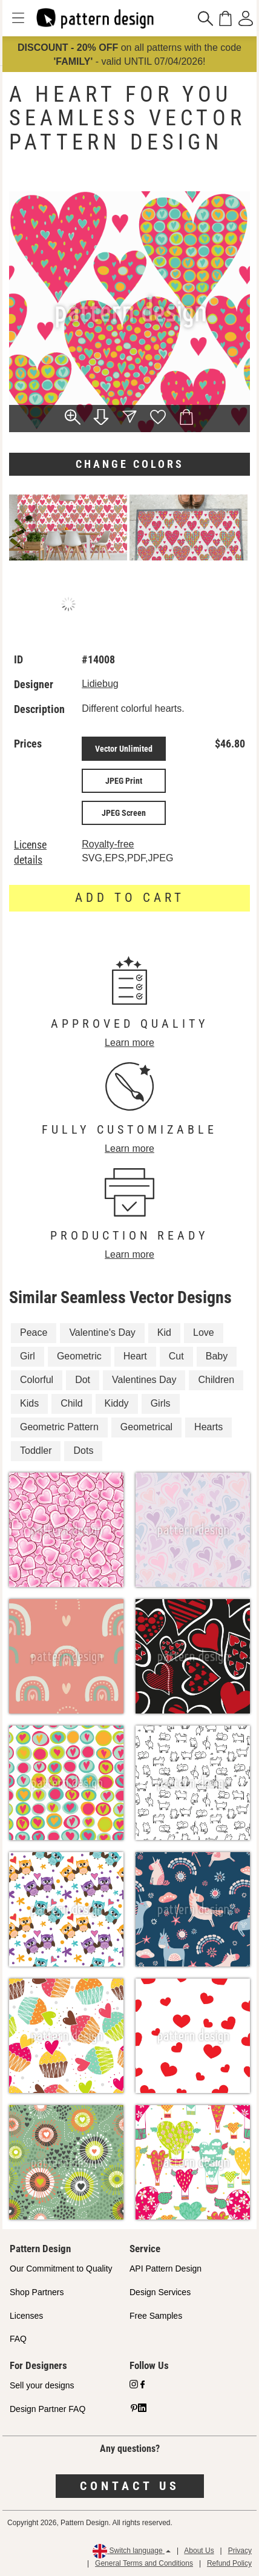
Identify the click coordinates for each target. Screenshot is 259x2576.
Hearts (208, 1427)
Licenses (26, 2316)
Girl (27, 1356)
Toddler (35, 1450)
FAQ (18, 2339)
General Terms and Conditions (144, 2563)
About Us (199, 2550)
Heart (135, 1356)
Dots (83, 1450)
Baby (217, 1356)
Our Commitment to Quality (61, 2268)
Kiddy (117, 1403)
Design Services (160, 2292)
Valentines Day (144, 1380)
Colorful (36, 1380)
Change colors (130, 464)
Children (216, 1380)
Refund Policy (229, 2563)
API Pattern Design (166, 2268)
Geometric (79, 1356)
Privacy (240, 2550)
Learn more (129, 1042)
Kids (29, 1403)
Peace (33, 1332)
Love (203, 1332)
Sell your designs (42, 2385)
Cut (176, 1356)
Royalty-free (108, 844)
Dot (82, 1380)
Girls (161, 1403)
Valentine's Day (102, 1332)
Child (71, 1403)
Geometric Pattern (59, 1427)
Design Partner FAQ (47, 2409)
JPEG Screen (124, 813)
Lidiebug (100, 683)
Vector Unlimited (123, 749)
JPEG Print (123, 781)
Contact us (130, 2486)
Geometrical (146, 1427)
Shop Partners (37, 2292)
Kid (164, 1332)
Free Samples (156, 2316)
